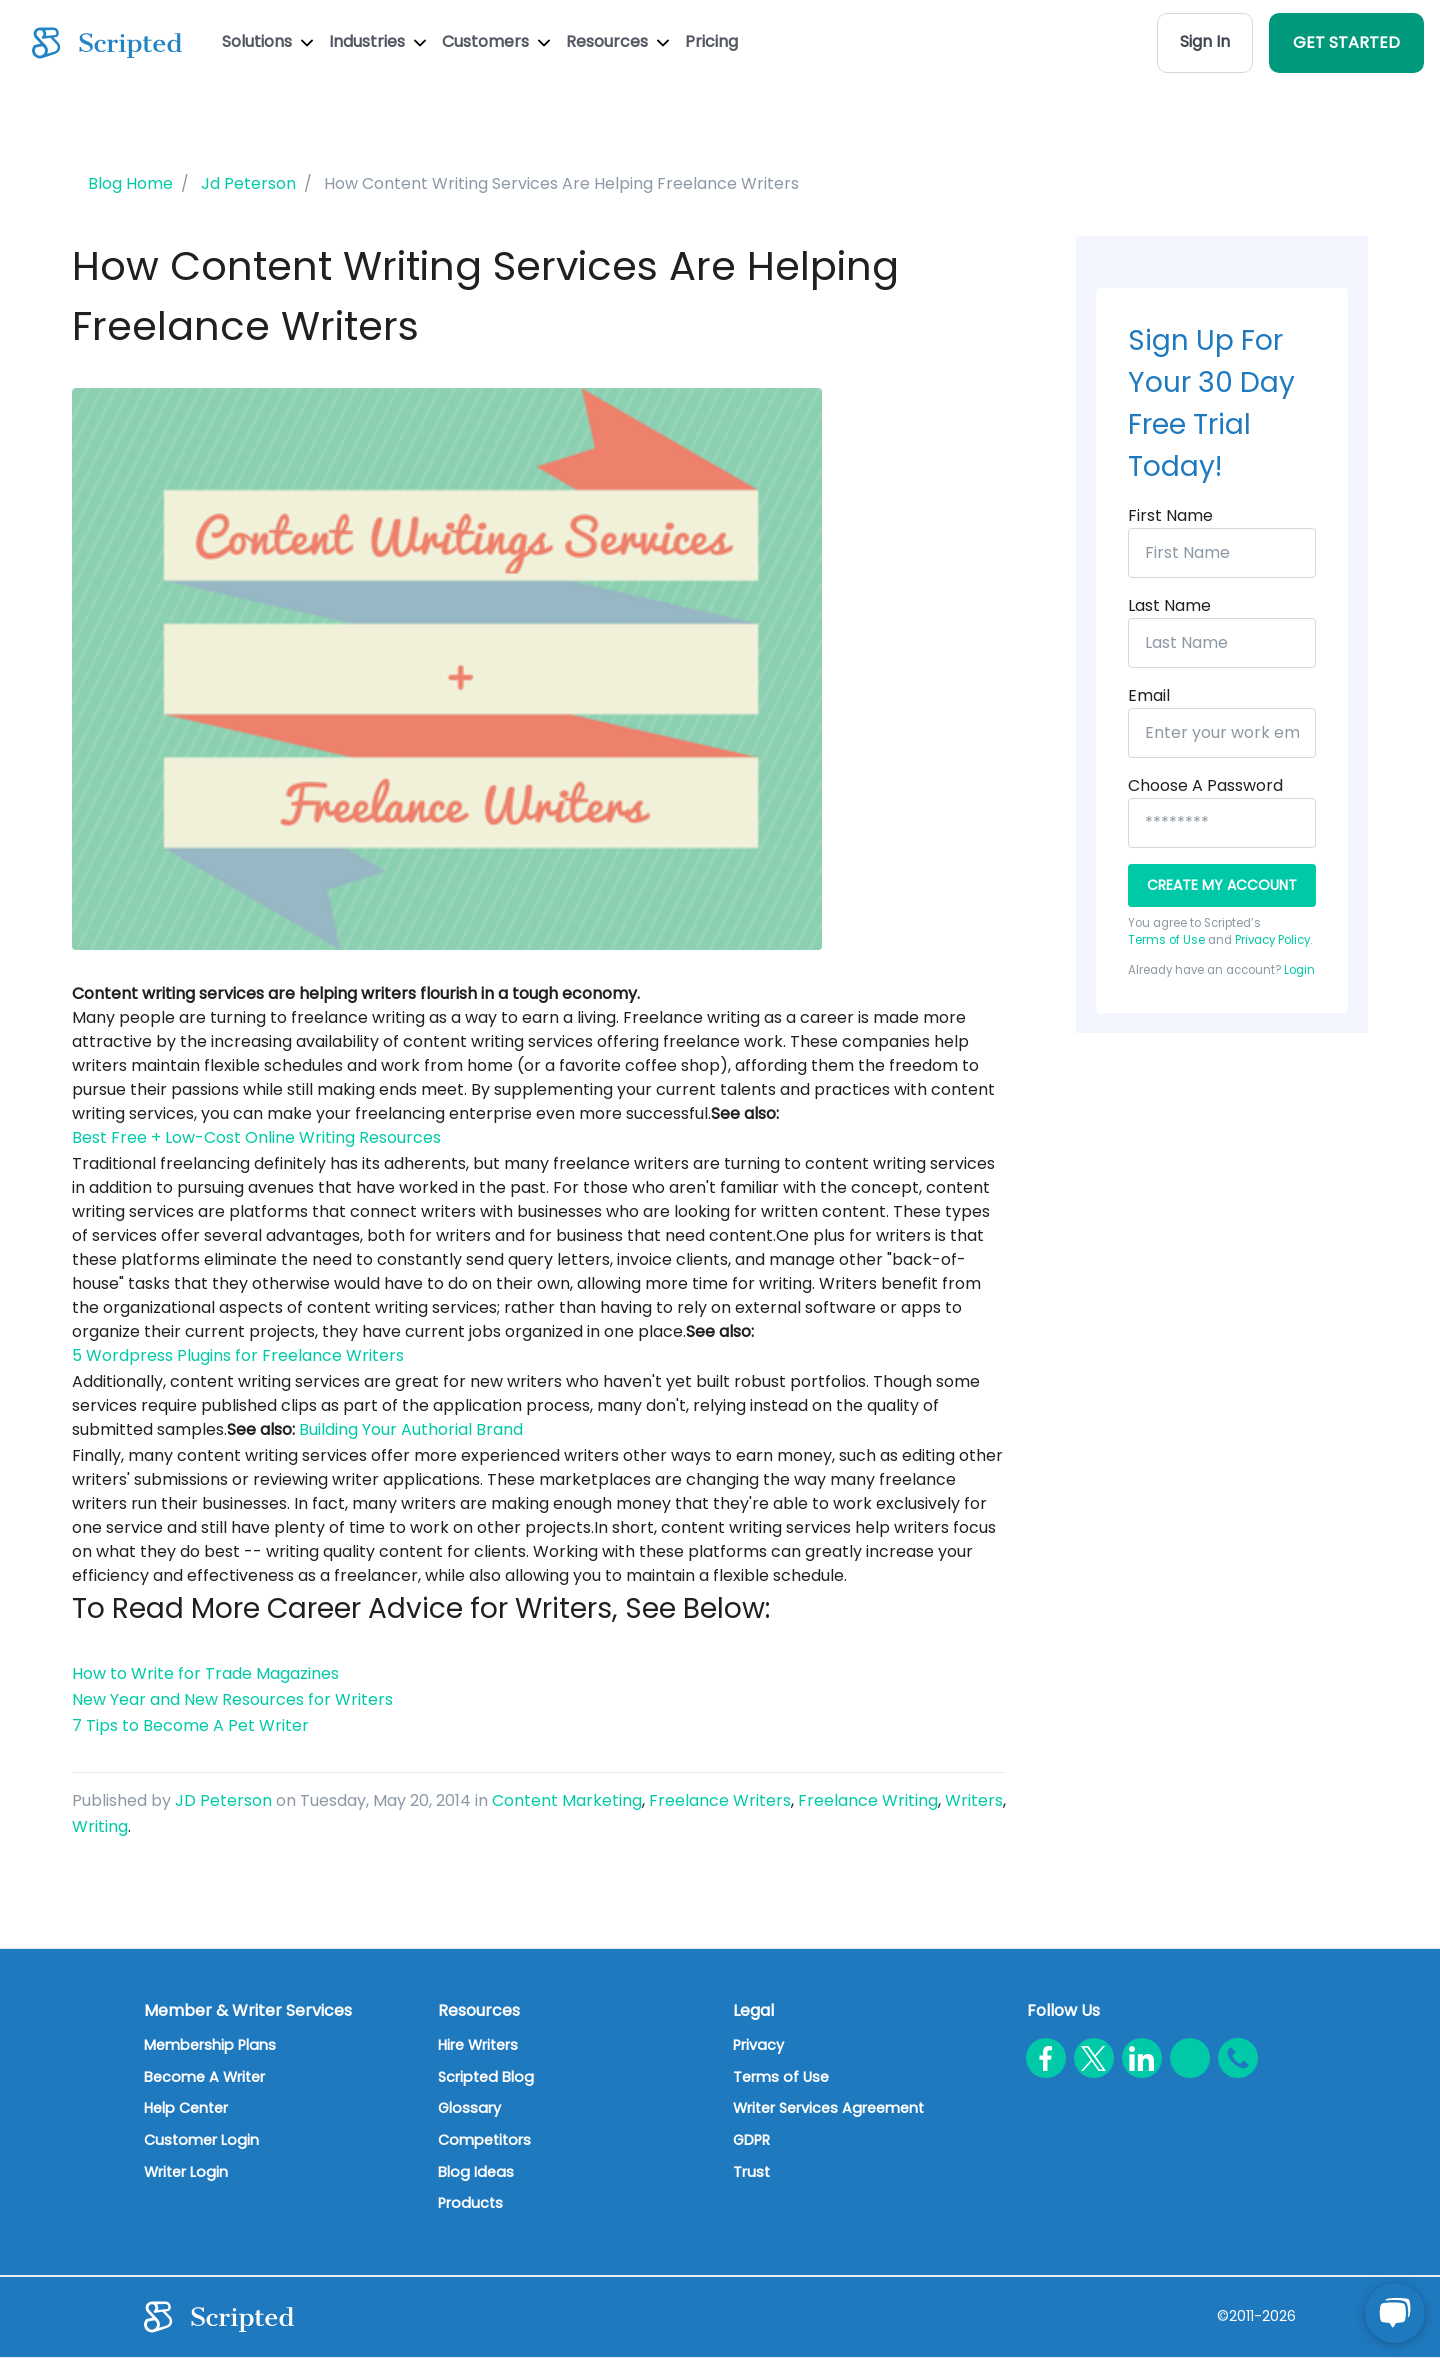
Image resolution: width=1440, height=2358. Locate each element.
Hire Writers (478, 2045)
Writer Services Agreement (828, 2108)
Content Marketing (567, 1800)
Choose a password (1205, 785)
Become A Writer (204, 2077)
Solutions (267, 41)
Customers (496, 41)
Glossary (469, 2108)
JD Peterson (223, 1800)
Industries (377, 41)
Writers (974, 1800)
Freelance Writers (720, 1800)
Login (1299, 970)
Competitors (484, 2140)
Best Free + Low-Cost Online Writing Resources (256, 1137)
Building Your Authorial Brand (411, 1429)
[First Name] (1222, 553)
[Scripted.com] (107, 43)
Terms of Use (1166, 940)
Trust (751, 2172)
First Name (1170, 515)
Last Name (1169, 605)
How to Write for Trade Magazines (205, 1673)
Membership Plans (210, 2045)
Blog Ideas (476, 2172)
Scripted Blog (486, 2077)
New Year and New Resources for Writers (232, 1699)
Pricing (711, 41)
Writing (100, 1826)
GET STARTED (1346, 42)
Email (1149, 695)
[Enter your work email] (1222, 733)
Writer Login (186, 2172)
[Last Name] (1222, 643)
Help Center (186, 2108)
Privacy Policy (1272, 940)
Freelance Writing (868, 1800)
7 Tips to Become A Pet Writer (190, 1725)
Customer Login (201, 2140)
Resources (617, 41)
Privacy (758, 2045)
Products (470, 2203)
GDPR (751, 2140)
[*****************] (1222, 823)
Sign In (1205, 41)
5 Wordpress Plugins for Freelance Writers (238, 1355)
